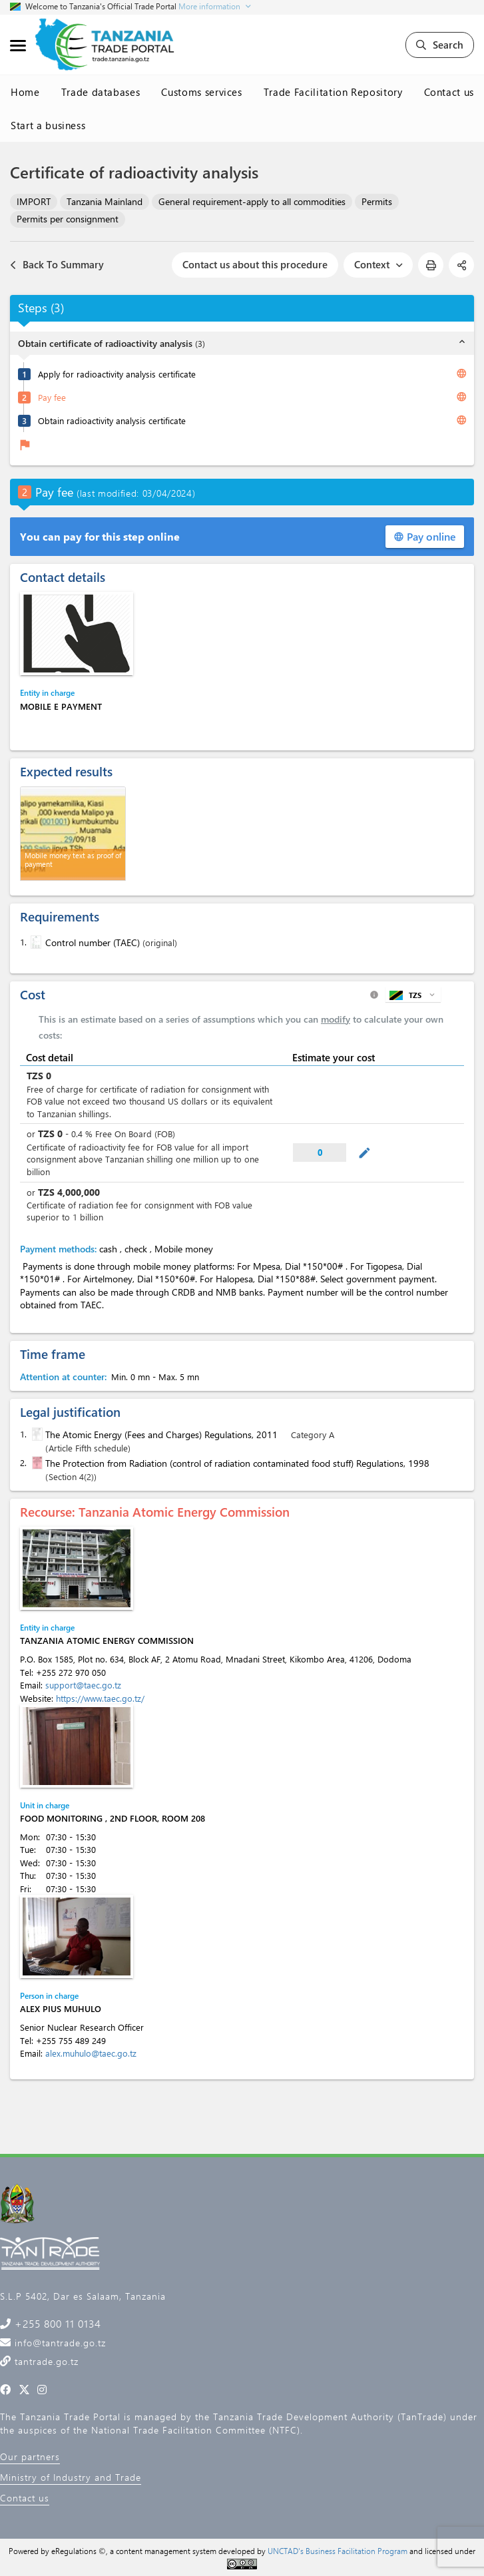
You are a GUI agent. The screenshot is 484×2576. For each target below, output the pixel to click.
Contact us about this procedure (255, 264)
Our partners (30, 2456)
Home (25, 92)
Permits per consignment (68, 218)
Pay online (424, 536)
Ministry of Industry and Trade (70, 2477)
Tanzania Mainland (104, 201)
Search (439, 44)
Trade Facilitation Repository (333, 92)
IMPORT (34, 201)
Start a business (48, 125)
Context (378, 264)
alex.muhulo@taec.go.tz (90, 2053)
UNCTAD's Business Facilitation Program (337, 2550)
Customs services (201, 92)
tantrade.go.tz (45, 2361)
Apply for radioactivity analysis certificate (117, 374)
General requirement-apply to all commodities (252, 201)
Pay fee (52, 397)
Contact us (449, 92)
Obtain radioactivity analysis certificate (112, 420)
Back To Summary (57, 265)
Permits (377, 201)
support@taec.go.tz (83, 1684)
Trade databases (100, 92)
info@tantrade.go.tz (58, 2342)
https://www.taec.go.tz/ (100, 1698)
